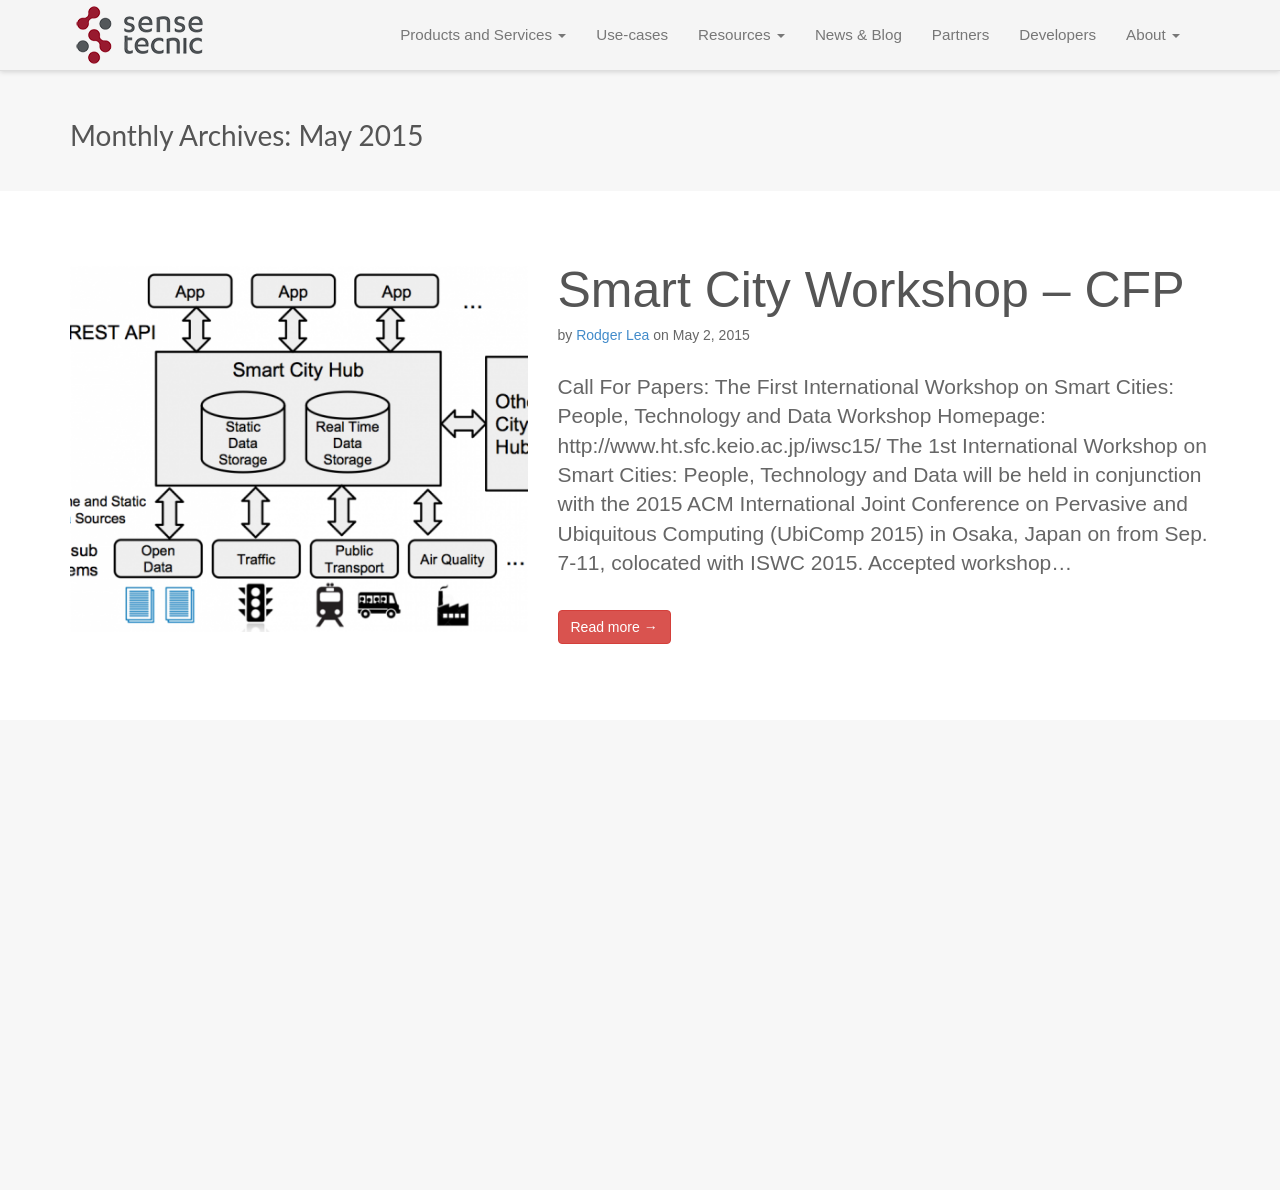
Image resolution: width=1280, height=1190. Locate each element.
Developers (1057, 34)
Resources (741, 34)
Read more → (614, 627)
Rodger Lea (612, 335)
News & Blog (858, 34)
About (1153, 34)
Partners (960, 34)
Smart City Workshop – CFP (871, 290)
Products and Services (483, 34)
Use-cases (632, 34)
